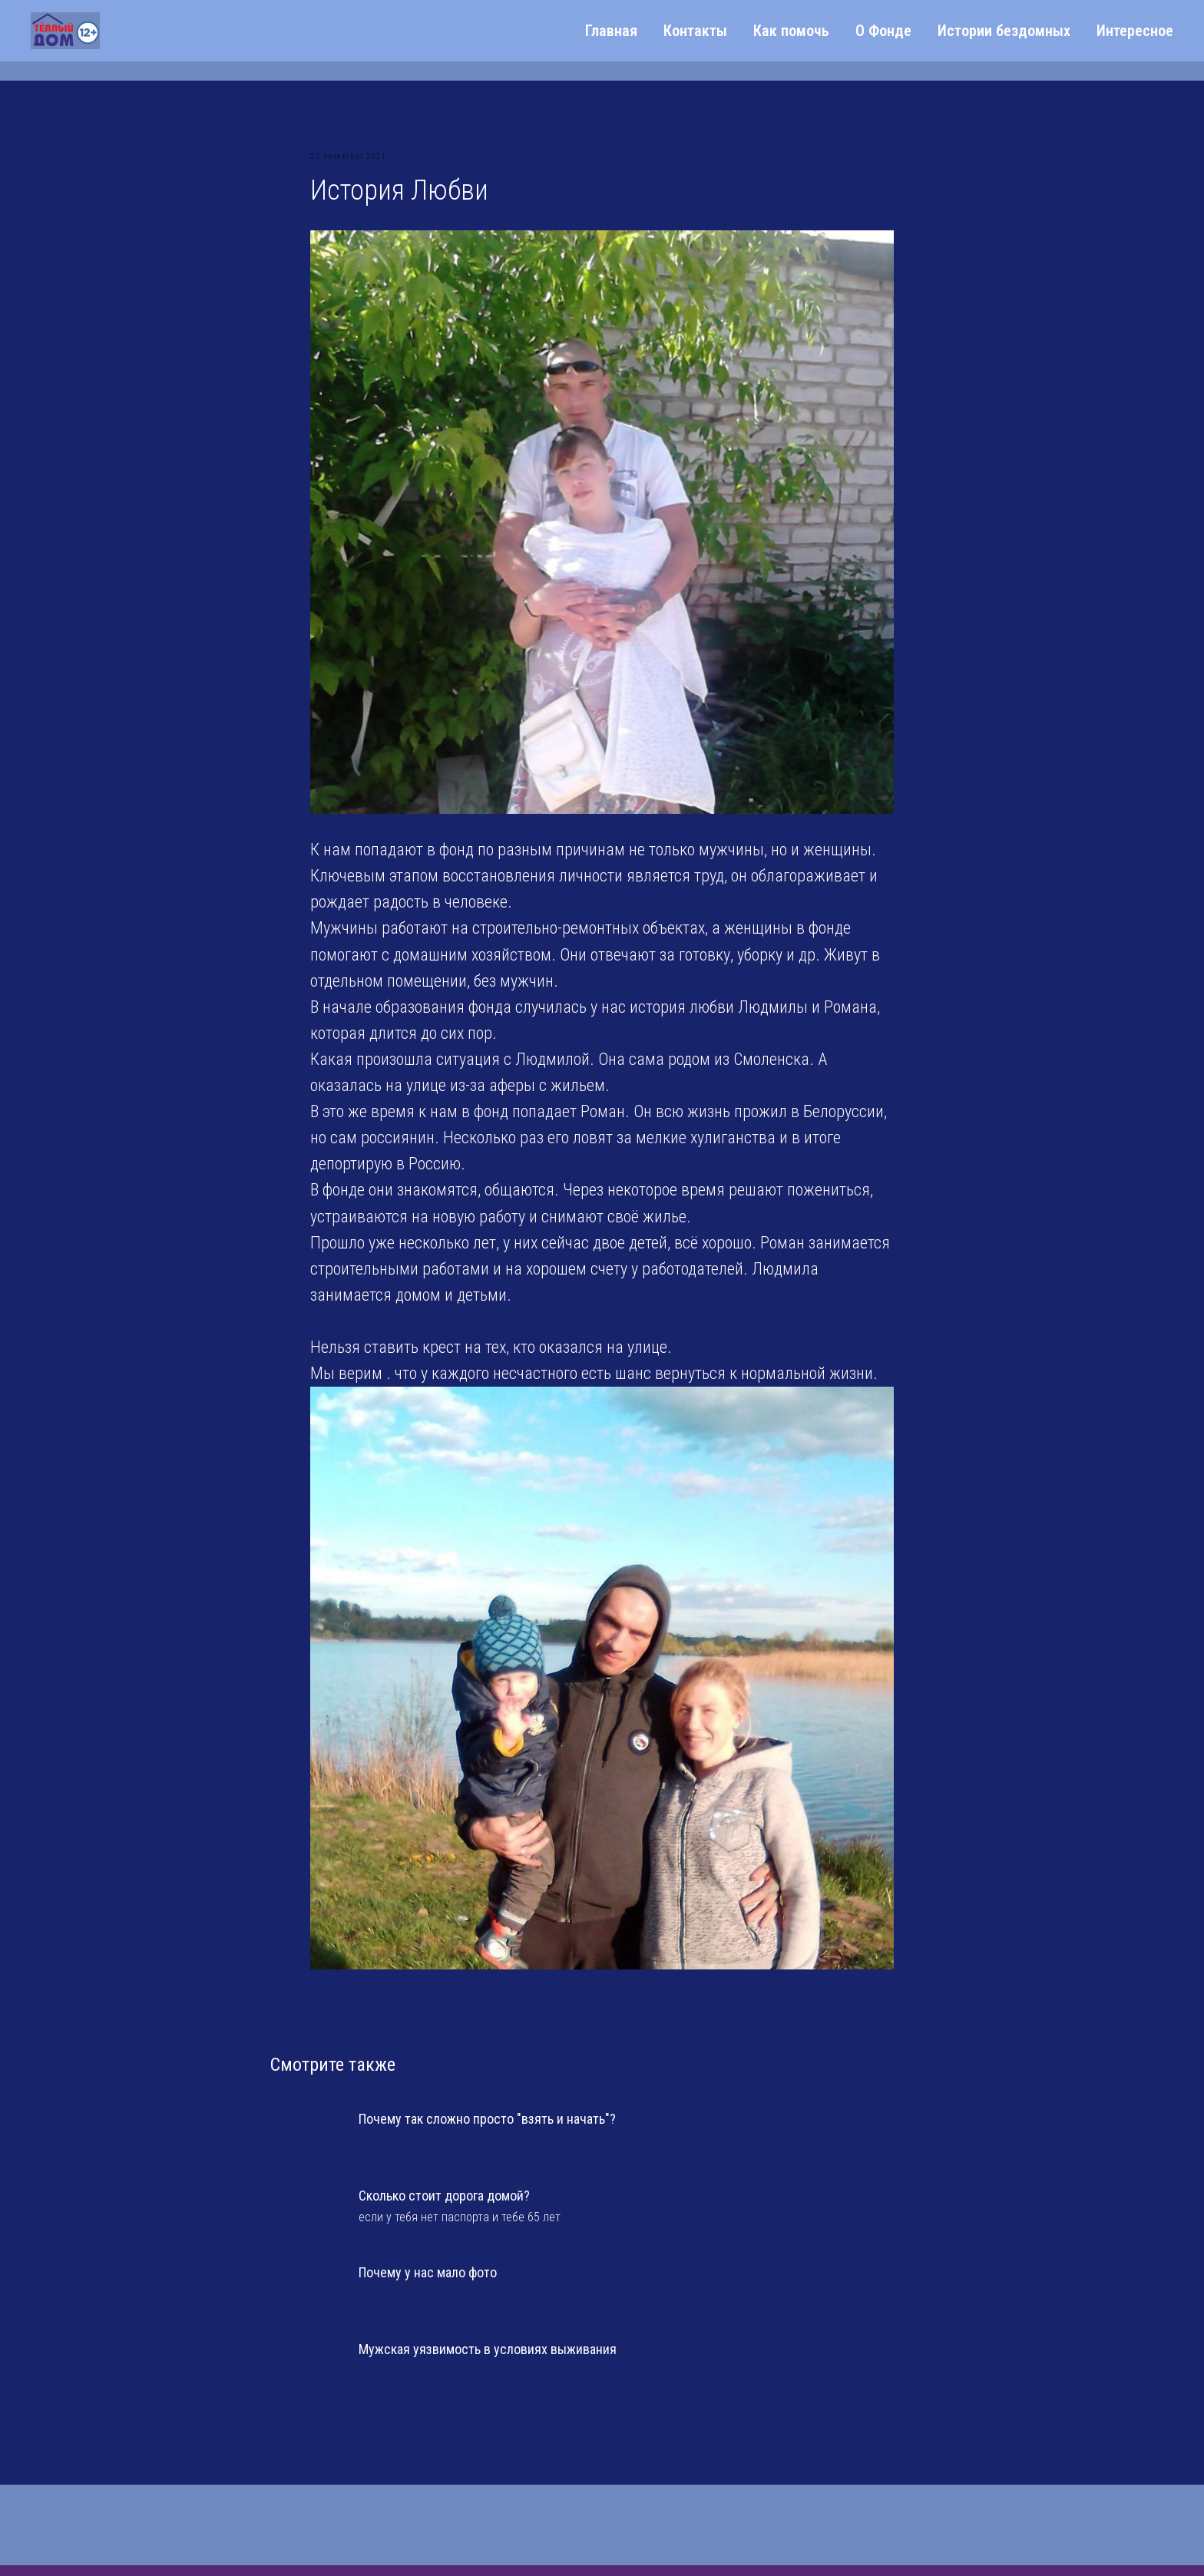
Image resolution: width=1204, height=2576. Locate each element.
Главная (611, 30)
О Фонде (883, 30)
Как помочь (791, 30)
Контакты (695, 30)
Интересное (1134, 30)
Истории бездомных (1004, 30)
